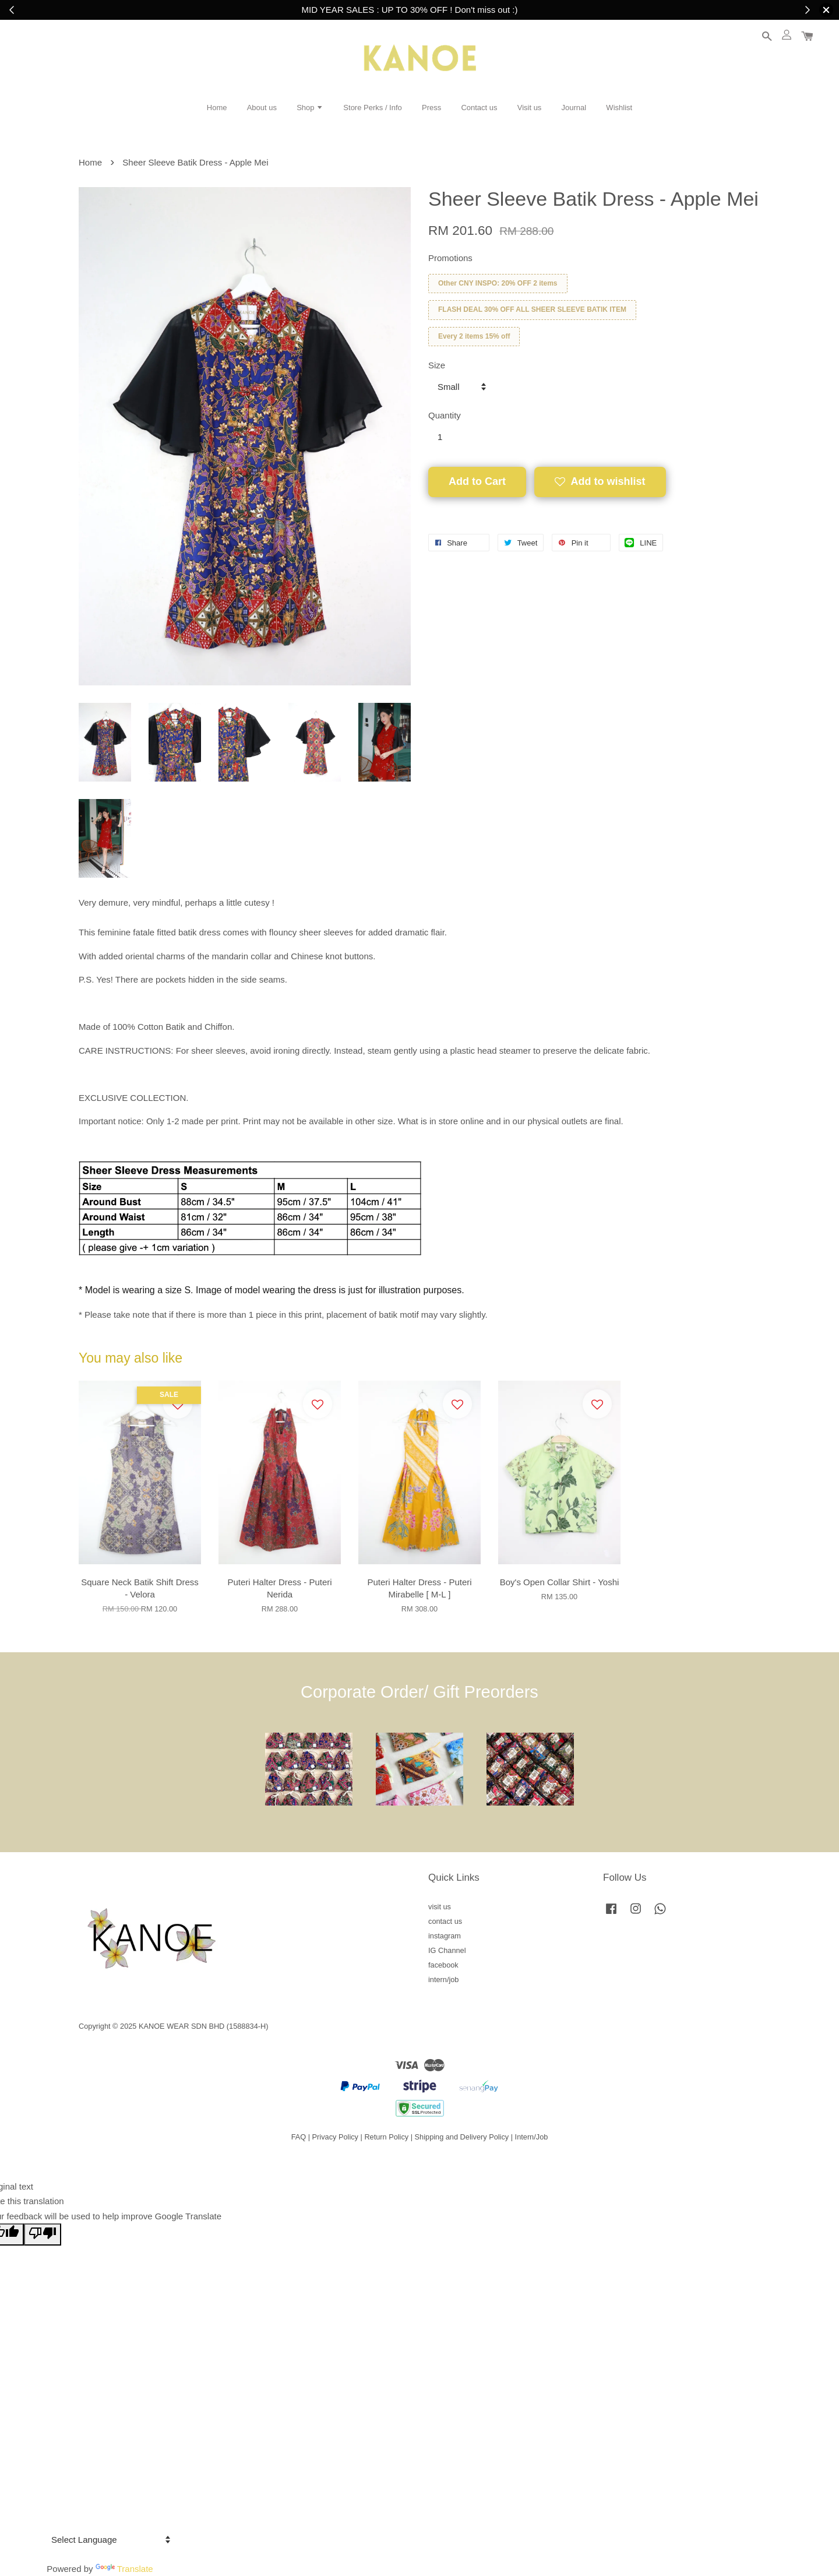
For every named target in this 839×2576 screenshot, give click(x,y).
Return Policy (386, 2136)
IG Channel (447, 1950)
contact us (445, 1921)
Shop (310, 107)
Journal (574, 107)
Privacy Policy (335, 2136)
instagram (444, 1935)
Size (436, 365)
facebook (443, 1965)
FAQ (298, 2136)
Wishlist (619, 107)
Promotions (450, 258)
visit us (439, 1906)
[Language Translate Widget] (109, 2539)
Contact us (479, 107)
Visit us (529, 107)
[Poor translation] (42, 2234)
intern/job (443, 1979)
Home (217, 107)
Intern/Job (531, 2136)
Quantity (444, 415)
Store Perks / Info (372, 107)
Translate (124, 2569)
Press (431, 107)
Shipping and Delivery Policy (462, 2136)
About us (262, 107)
